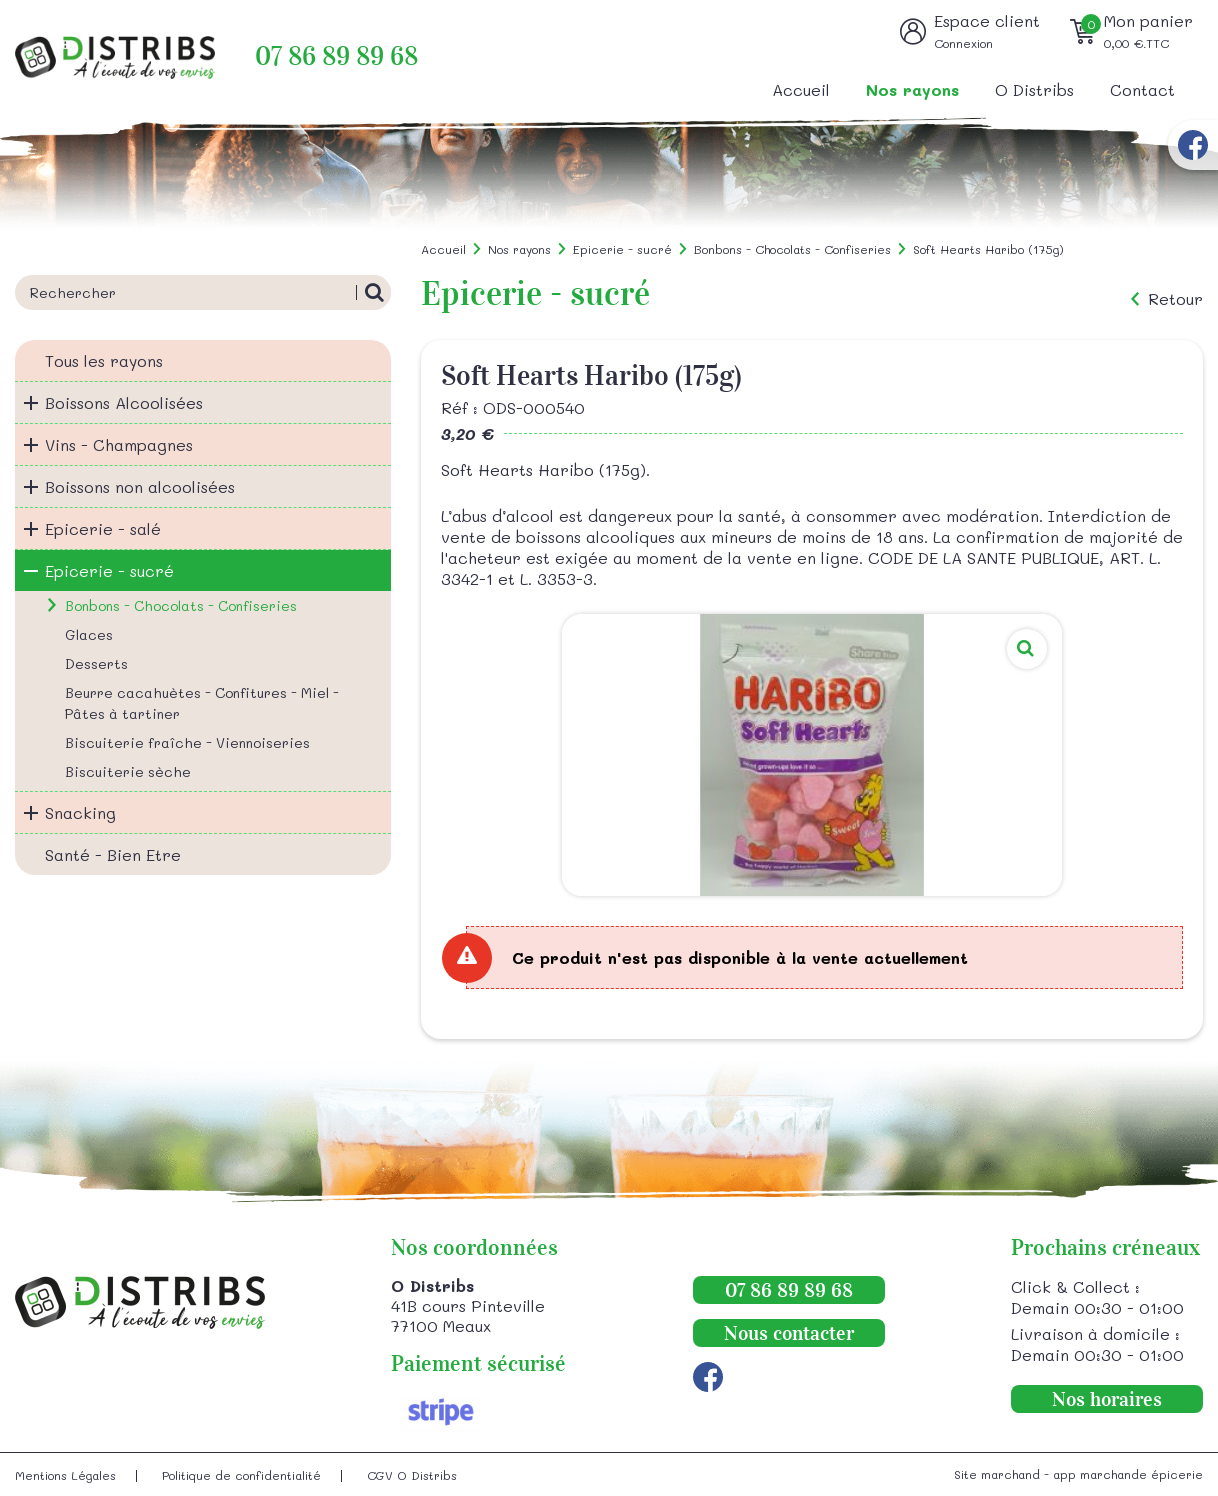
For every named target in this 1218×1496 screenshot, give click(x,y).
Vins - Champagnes (119, 444)
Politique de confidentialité (241, 1475)
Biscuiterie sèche (128, 771)
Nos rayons (912, 89)
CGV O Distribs (412, 1475)
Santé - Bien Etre (113, 854)
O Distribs (1034, 89)
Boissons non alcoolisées (140, 486)
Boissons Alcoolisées (124, 402)
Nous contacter (789, 1333)
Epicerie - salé (103, 528)
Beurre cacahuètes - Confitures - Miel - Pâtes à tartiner (202, 703)
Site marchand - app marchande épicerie (1078, 1474)
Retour (1175, 299)
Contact (1142, 89)
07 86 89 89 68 (336, 56)
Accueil (801, 89)
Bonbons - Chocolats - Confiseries (181, 605)
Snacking (80, 812)
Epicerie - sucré (109, 570)
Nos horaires (1107, 1399)
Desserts (96, 663)
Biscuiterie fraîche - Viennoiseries (187, 742)
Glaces (89, 634)
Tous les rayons (104, 360)
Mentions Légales (65, 1475)
